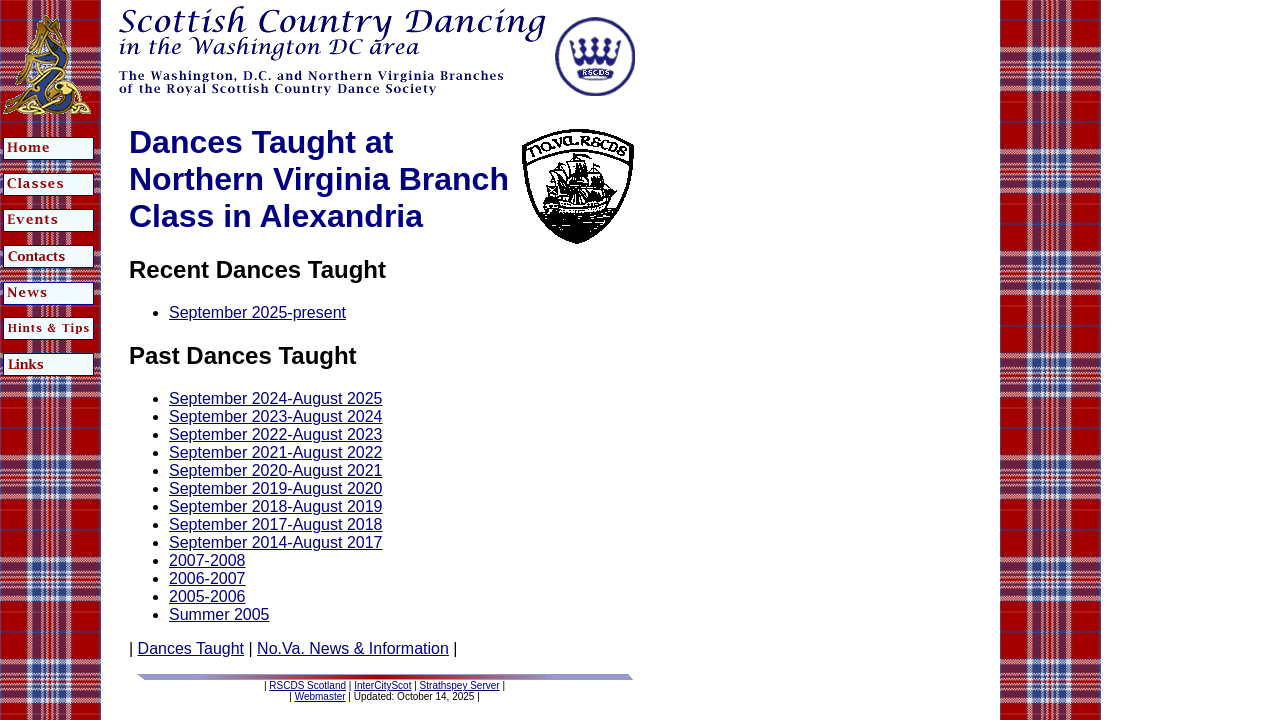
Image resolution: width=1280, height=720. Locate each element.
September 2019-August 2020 (275, 488)
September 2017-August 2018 (275, 524)
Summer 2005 (219, 614)
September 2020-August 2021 (275, 470)
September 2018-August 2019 (275, 506)
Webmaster (320, 696)
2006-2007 (207, 578)
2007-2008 (207, 560)
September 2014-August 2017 (275, 542)
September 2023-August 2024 (275, 416)
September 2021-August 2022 (275, 452)
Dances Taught (191, 648)
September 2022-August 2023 (275, 434)
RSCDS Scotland (307, 685)
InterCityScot (382, 685)
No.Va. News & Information (353, 648)
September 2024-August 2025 (275, 398)
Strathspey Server (460, 685)
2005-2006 (207, 596)
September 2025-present (257, 312)
